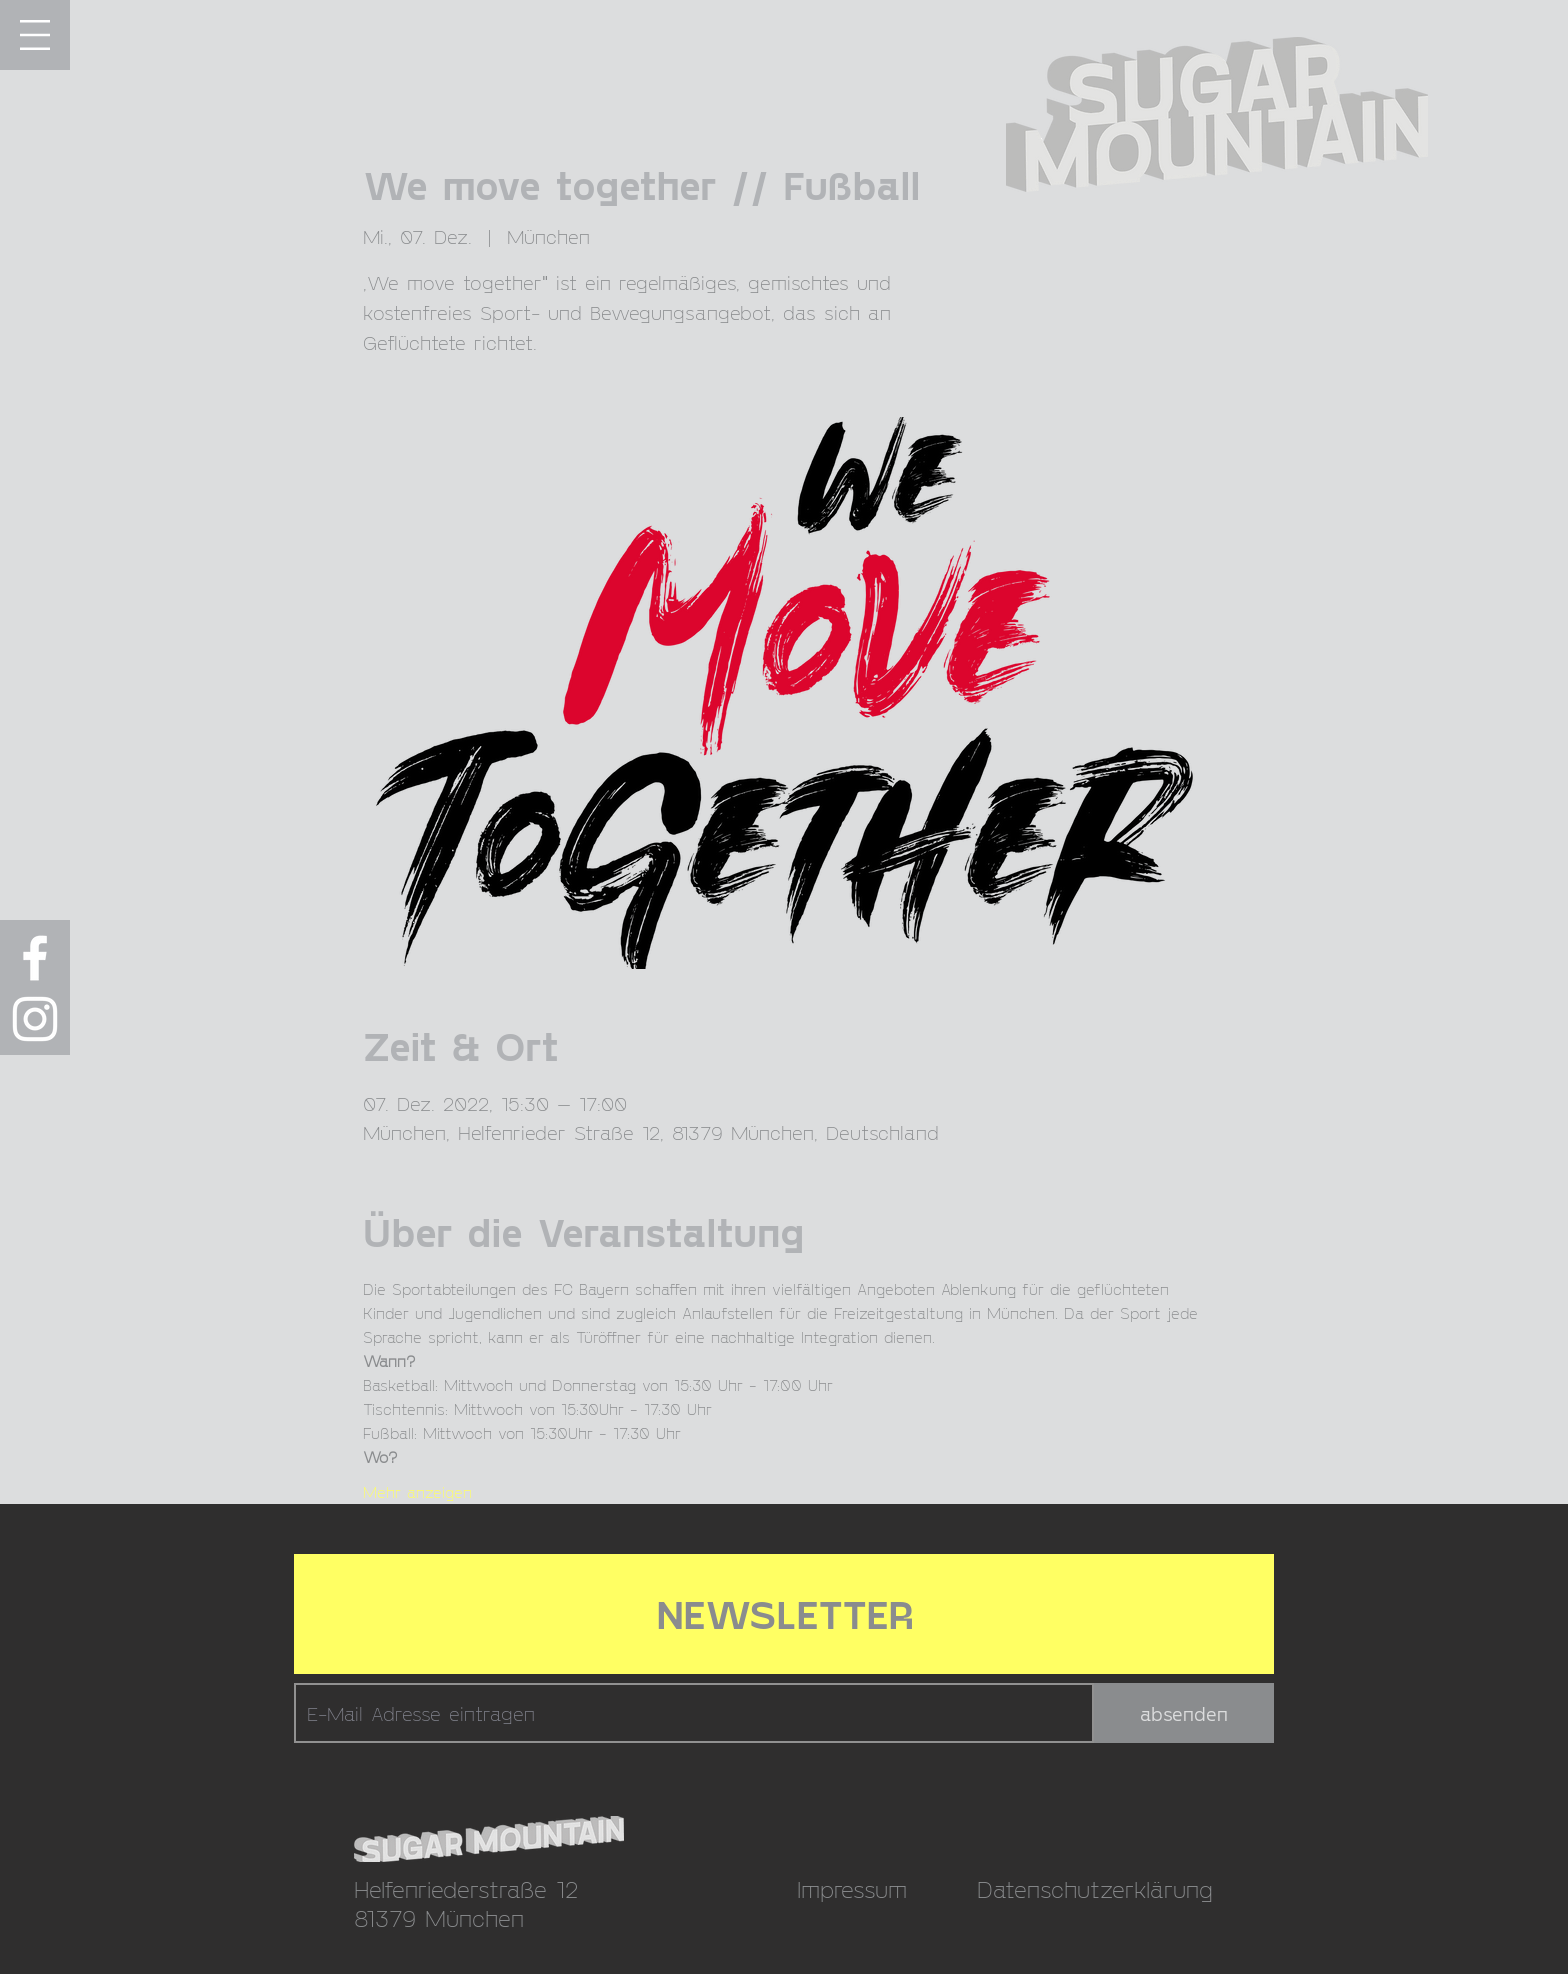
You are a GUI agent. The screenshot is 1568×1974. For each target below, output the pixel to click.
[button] (35, 35)
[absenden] (1184, 1713)
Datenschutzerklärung (1095, 1888)
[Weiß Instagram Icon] (35, 1019)
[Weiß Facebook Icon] (35, 958)
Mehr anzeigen (417, 1491)
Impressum (852, 1888)
